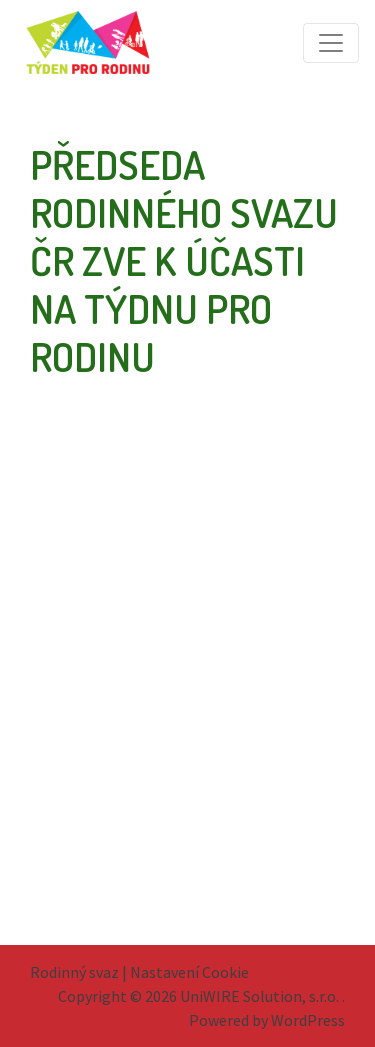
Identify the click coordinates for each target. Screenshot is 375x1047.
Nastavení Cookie (189, 972)
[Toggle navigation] (331, 43)
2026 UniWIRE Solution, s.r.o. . (245, 996)
